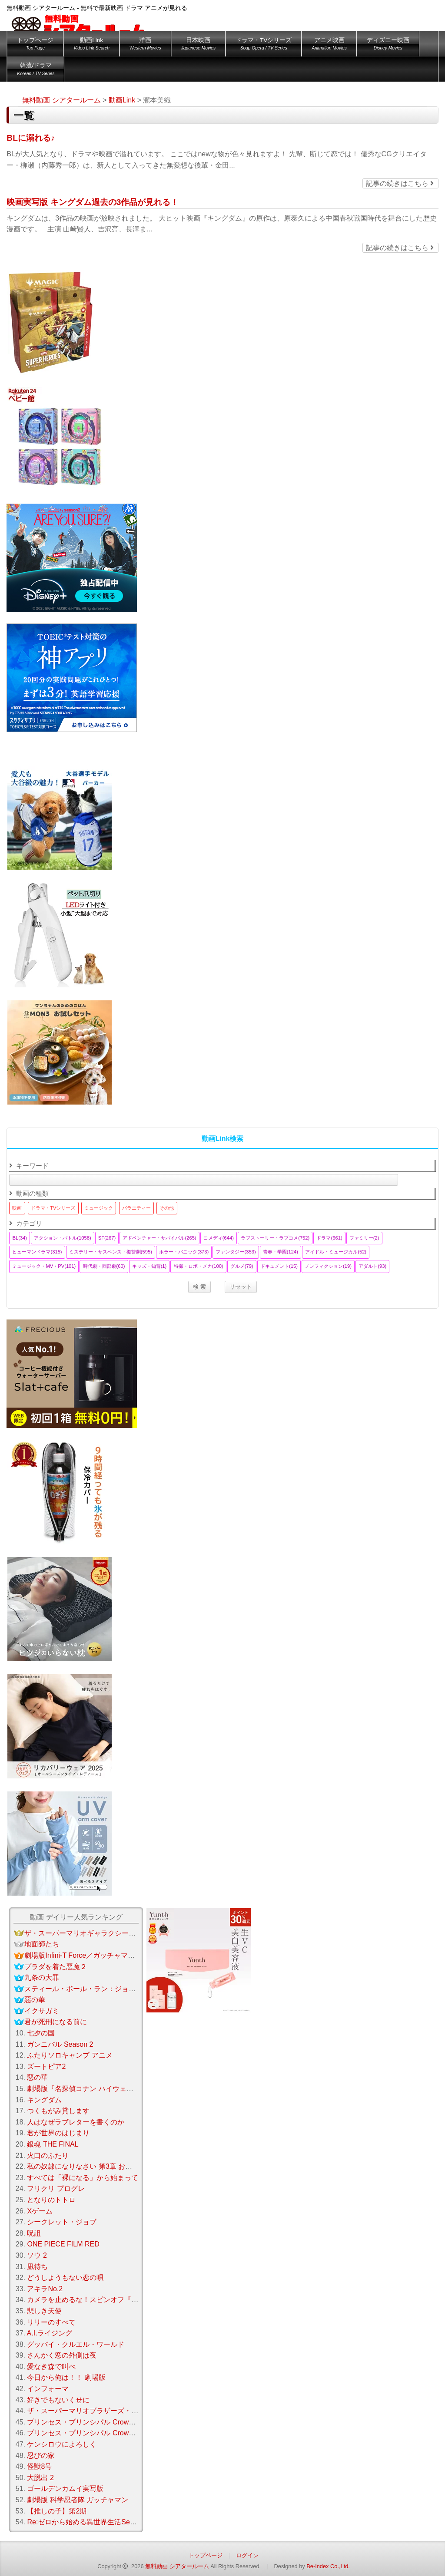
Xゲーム (40, 2211)
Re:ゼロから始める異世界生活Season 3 (89, 2522)
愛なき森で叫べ (51, 2366)
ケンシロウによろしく (61, 2444)
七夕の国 (41, 2033)
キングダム (44, 2100)
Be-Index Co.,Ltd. (328, 2566)
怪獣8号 (39, 2466)
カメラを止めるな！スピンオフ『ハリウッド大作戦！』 (114, 2299)
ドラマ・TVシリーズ (264, 45)
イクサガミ (41, 2011)
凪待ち (37, 2266)
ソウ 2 (36, 2255)
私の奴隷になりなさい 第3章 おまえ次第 (90, 2166)
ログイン (247, 2555)
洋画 (145, 45)
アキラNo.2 (45, 2288)
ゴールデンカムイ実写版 (65, 2488)
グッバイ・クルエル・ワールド (75, 2344)
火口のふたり (48, 2155)
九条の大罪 (41, 1977)
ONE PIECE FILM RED (63, 2244)
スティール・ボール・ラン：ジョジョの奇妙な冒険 (104, 1988)
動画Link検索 (223, 1138)
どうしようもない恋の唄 (65, 2277)
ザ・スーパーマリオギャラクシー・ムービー (93, 1933)
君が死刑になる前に (55, 2021)
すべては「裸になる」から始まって (82, 2177)
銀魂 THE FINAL (52, 2144)
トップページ (35, 45)
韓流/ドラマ (35, 70)
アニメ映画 (329, 45)
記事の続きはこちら (400, 183)
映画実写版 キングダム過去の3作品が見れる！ (93, 202)
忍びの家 (41, 2455)
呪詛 (34, 2233)
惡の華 (34, 1999)
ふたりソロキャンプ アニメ (69, 2055)
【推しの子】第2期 (56, 2511)
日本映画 (198, 45)
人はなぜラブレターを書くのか (75, 2122)
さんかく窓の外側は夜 (61, 2355)
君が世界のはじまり (58, 2133)
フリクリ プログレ (55, 2188)
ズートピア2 (46, 2066)
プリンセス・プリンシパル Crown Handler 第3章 (103, 2422)
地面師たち (41, 1944)
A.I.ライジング (49, 2333)
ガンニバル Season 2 (60, 2044)
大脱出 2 (40, 2477)
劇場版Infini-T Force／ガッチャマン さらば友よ (97, 1955)
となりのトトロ (51, 2199)
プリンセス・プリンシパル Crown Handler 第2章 (105, 2433)
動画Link (91, 45)
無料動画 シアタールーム (177, 2566)
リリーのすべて (51, 2322)
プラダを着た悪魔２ (55, 1966)
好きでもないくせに (58, 2400)
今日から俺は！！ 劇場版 (66, 2377)
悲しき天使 (44, 2311)
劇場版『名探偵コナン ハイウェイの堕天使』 (97, 2088)
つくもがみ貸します (58, 2110)
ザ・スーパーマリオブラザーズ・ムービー (93, 2410)
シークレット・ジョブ (61, 2222)
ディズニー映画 (388, 45)
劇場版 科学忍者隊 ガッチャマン (77, 2499)
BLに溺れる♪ (31, 137)
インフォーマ (48, 2388)
